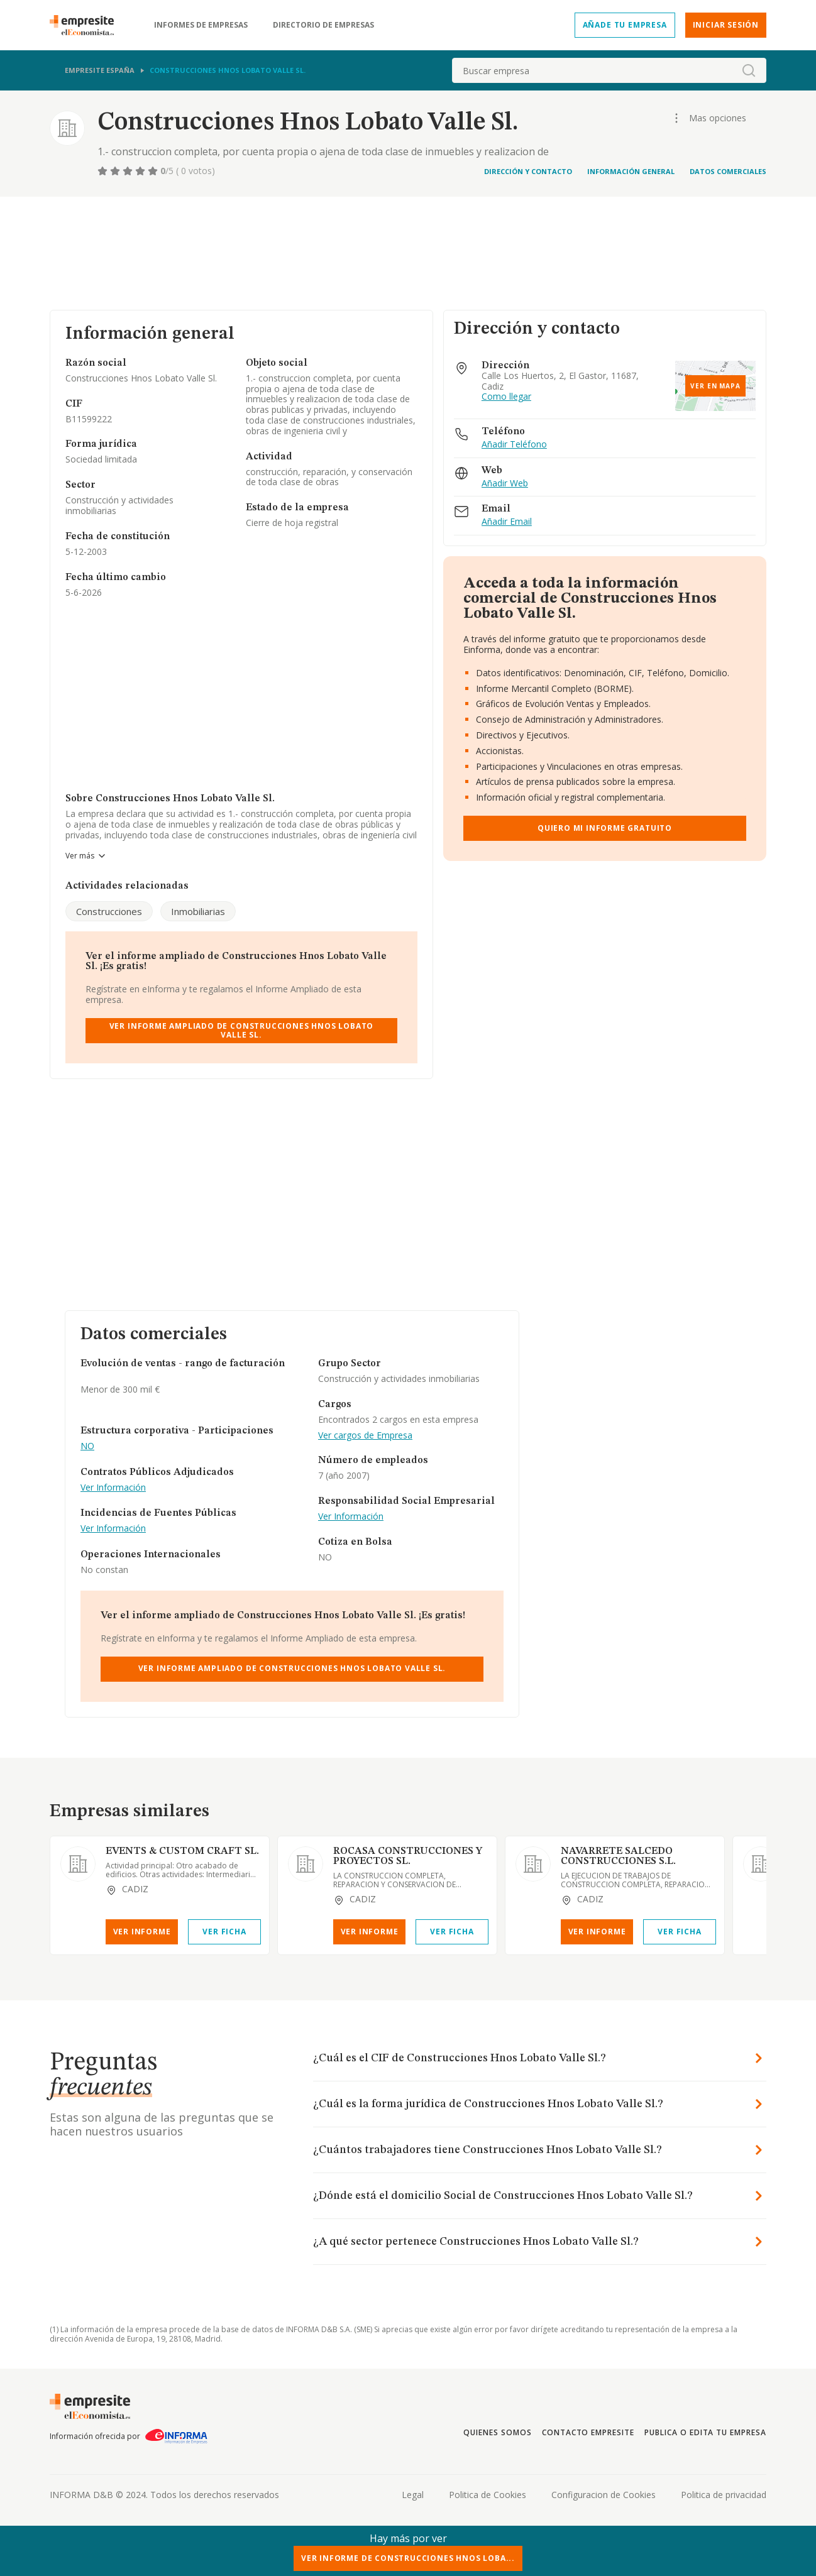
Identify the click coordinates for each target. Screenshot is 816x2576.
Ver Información (113, 1488)
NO (87, 1446)
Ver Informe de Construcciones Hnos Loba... (408, 2558)
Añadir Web (505, 483)
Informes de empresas (201, 25)
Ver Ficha (224, 1931)
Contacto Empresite (588, 2432)
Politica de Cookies (487, 2495)
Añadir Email (507, 522)
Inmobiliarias (198, 911)
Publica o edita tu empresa (705, 2432)
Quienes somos (497, 2432)
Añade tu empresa (625, 24)
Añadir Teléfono (514, 444)
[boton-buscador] (748, 70)
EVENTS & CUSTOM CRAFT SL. (182, 1851)
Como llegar (506, 397)
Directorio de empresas (323, 25)
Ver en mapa (715, 385)
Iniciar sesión (726, 24)
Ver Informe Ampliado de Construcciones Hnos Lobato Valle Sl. (241, 1030)
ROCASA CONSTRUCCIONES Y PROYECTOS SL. (407, 1856)
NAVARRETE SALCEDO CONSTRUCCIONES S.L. (618, 1856)
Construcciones (109, 911)
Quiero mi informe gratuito (605, 828)
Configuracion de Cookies (603, 2495)
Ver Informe (142, 1931)
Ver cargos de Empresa (365, 1435)
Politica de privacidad (723, 2495)
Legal (413, 2495)
